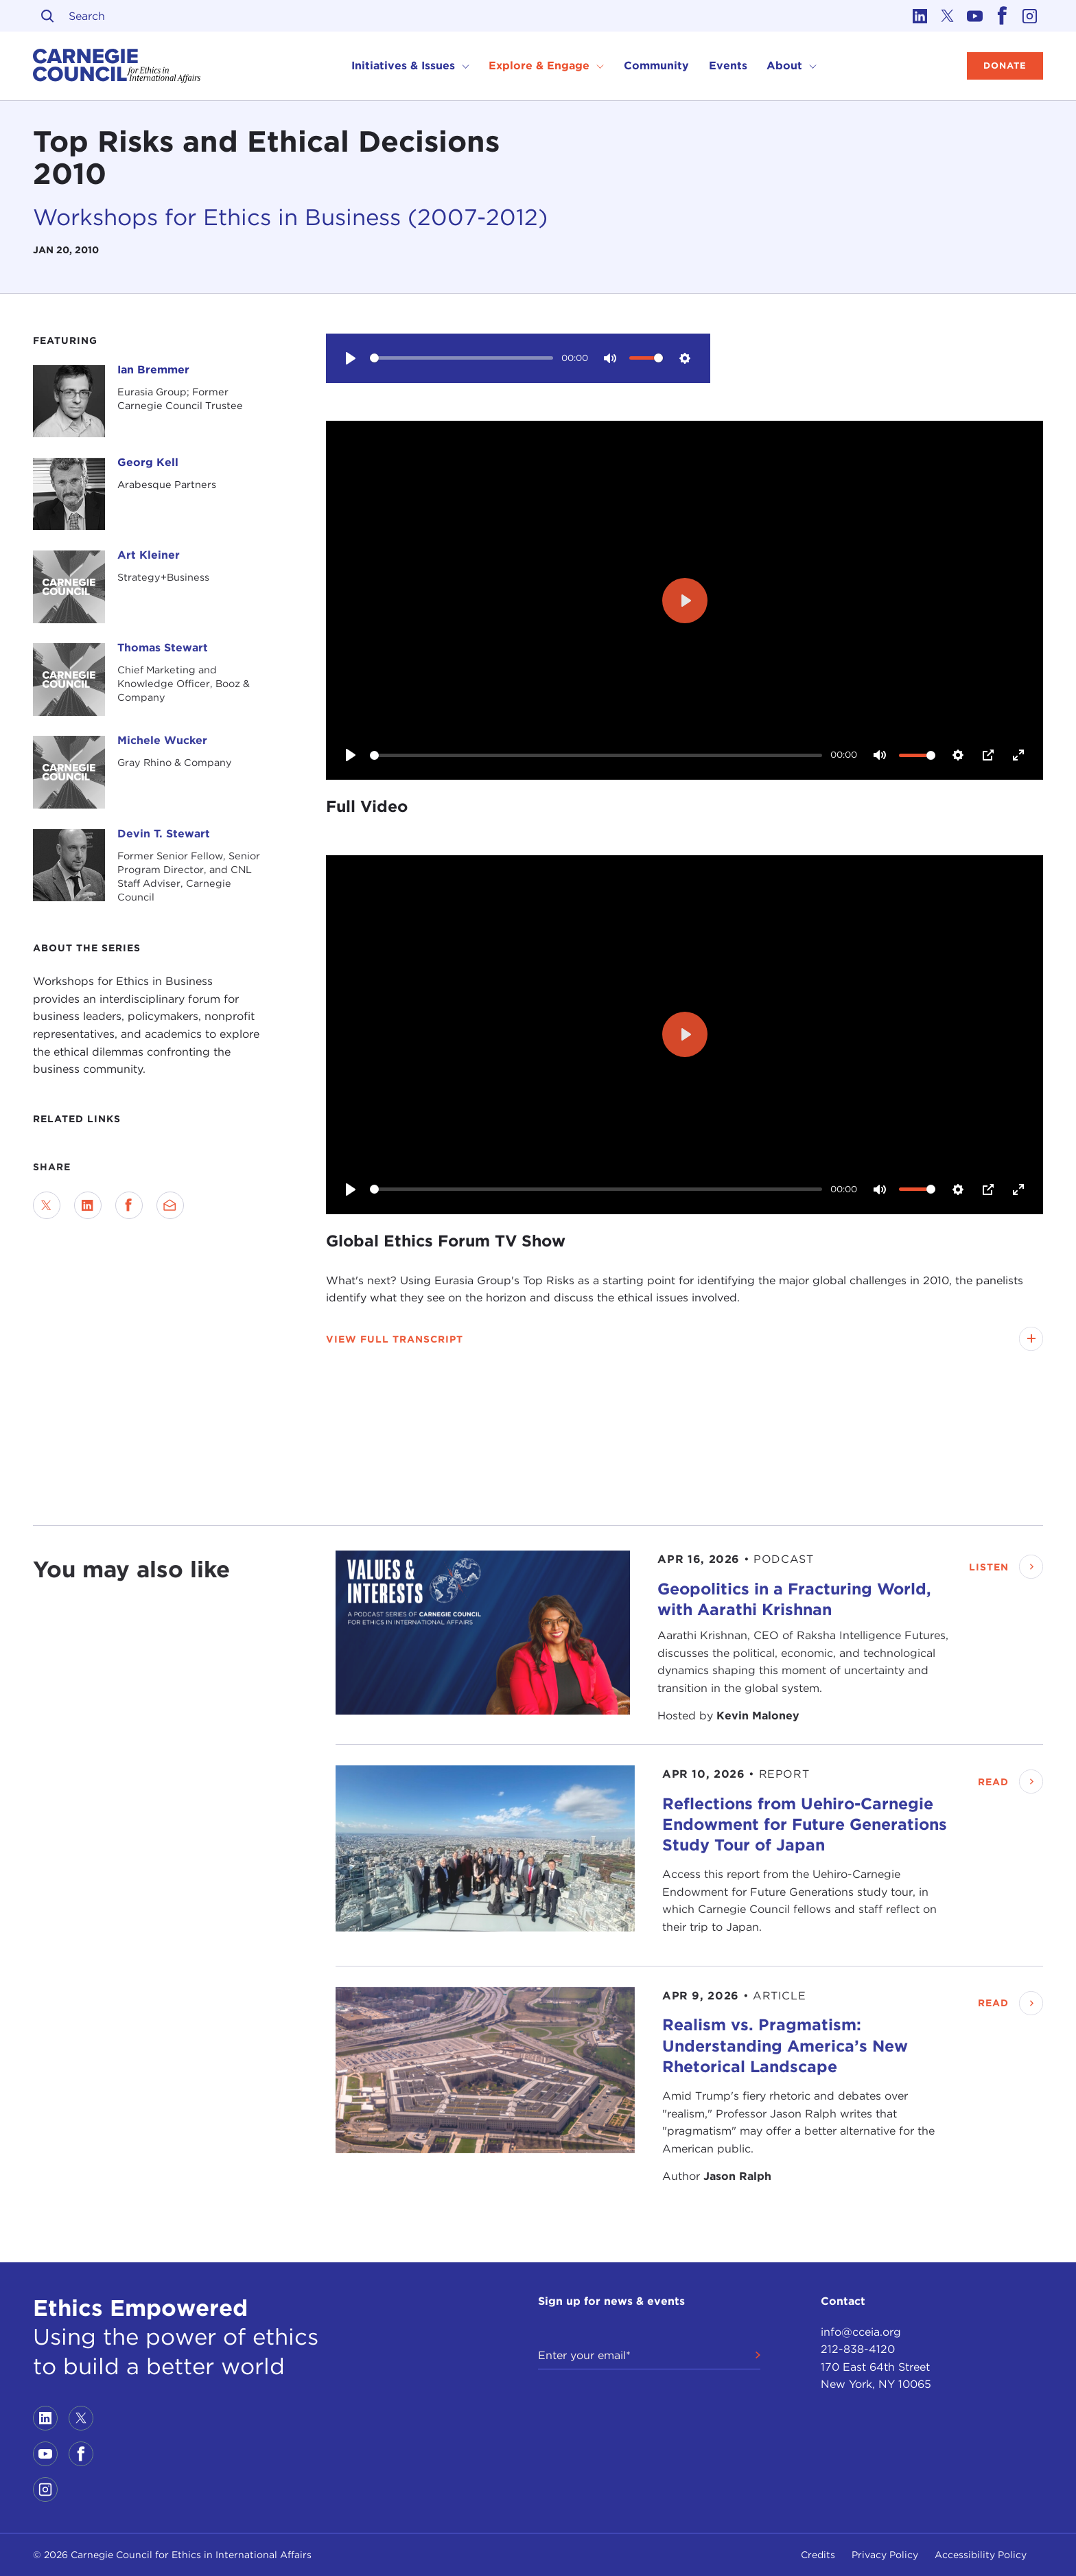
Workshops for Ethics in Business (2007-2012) (290, 217)
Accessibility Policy (981, 2554)
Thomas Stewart (162, 647)
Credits (818, 2554)
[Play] (350, 358)
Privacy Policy (885, 2554)
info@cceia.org (861, 2332)
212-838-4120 (858, 2349)
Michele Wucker (162, 740)
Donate (1005, 65)
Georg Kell (147, 462)
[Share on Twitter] (46, 1205)
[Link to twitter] (947, 16)
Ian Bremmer (153, 369)
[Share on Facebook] (129, 1205)
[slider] (461, 357)
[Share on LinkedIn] (88, 1205)
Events (728, 65)
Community (656, 65)
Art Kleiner (148, 554)
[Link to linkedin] (919, 16)
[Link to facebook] (1002, 16)
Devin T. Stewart (163, 833)
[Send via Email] (170, 1205)
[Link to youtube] (974, 16)
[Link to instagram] (1029, 16)
